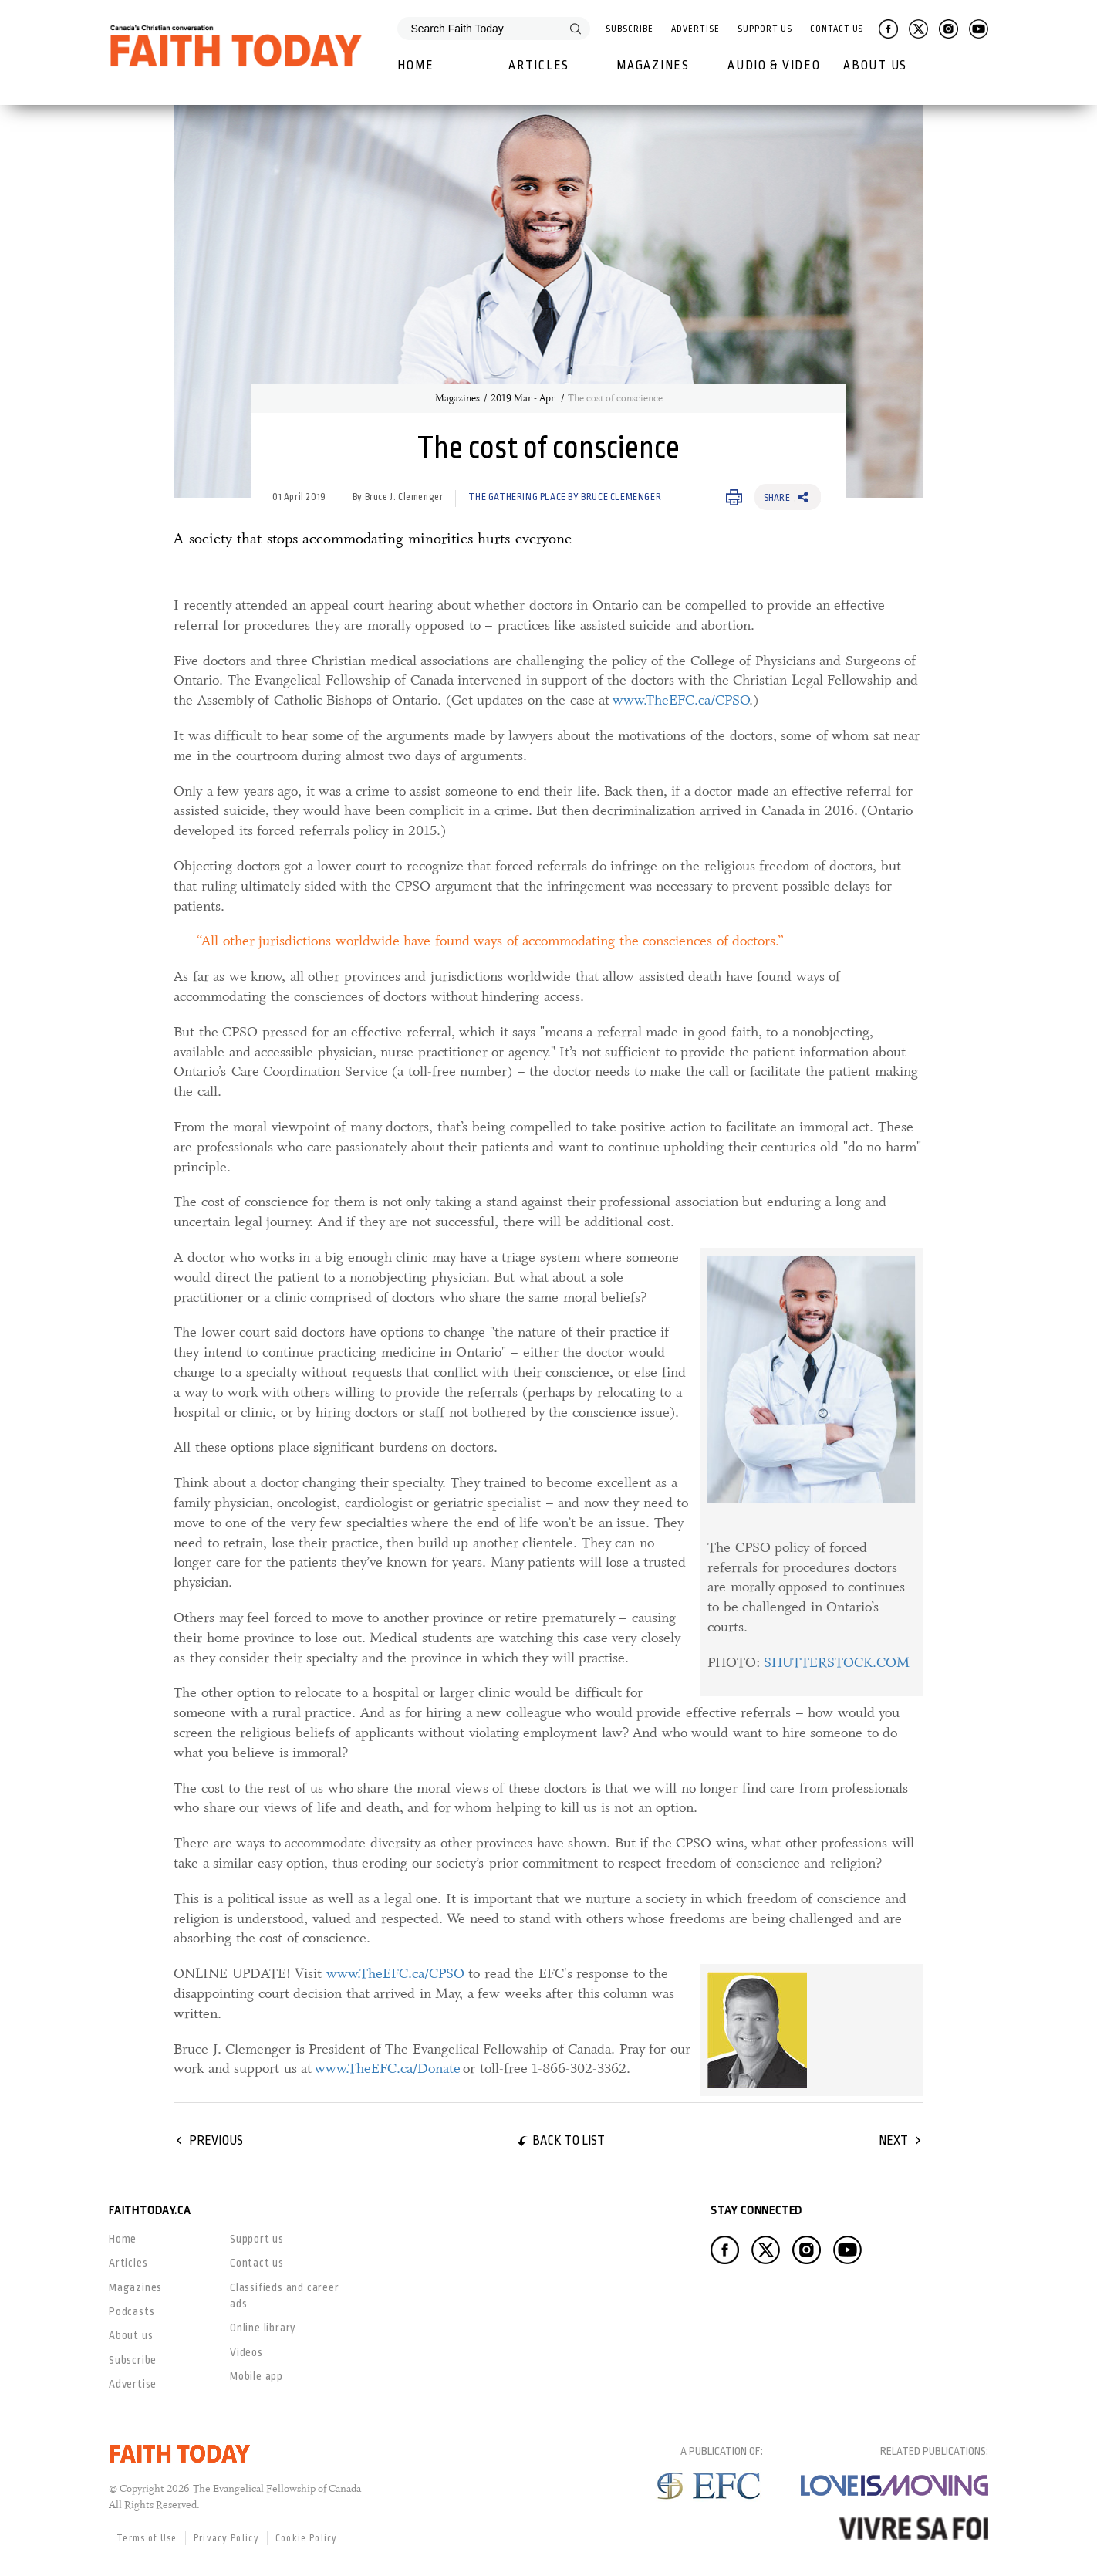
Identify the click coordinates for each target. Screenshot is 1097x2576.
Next (893, 2140)
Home (415, 66)
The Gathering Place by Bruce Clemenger (564, 497)
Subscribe (629, 29)
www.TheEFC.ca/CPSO (395, 1973)
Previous (216, 2140)
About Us (875, 66)
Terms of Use (146, 2538)
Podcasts (131, 2311)
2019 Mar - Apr (524, 398)
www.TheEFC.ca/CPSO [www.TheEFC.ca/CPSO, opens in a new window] (681, 700)
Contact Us (836, 29)
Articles (538, 66)
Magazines (652, 66)
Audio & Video (773, 66)
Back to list (568, 2140)
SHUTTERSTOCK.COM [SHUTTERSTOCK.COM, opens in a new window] (837, 1662)
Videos (246, 2352)
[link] (807, 1472)
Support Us (765, 29)
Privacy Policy (226, 2538)
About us (131, 2335)
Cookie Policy (306, 2538)
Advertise (695, 29)
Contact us (257, 2263)
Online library (263, 2327)
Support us (257, 2239)
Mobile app (256, 2376)
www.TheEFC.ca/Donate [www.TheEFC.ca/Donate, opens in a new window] (388, 2068)
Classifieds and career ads (284, 2295)
